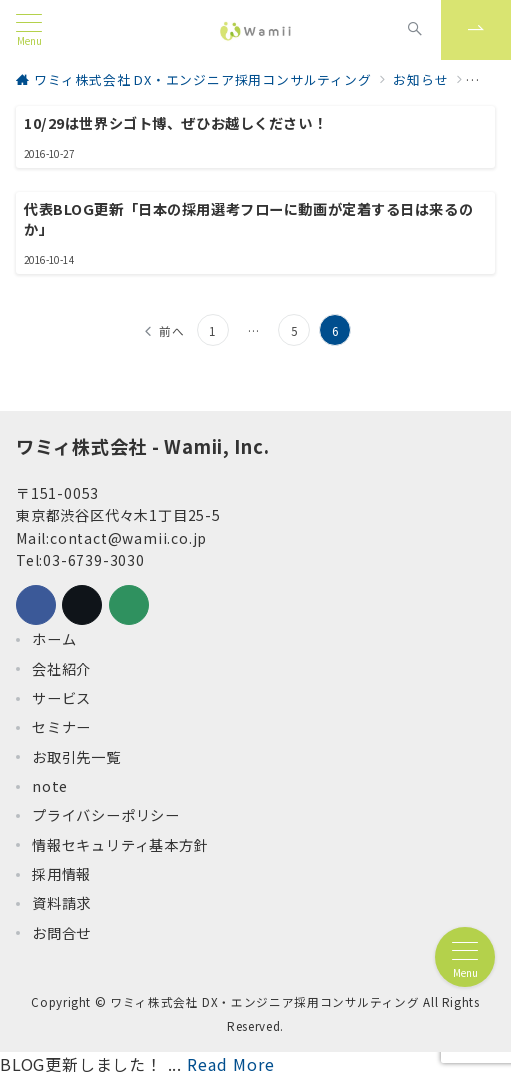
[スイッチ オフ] (415, 30)
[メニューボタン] (29, 29)
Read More (231, 1064)
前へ (172, 331)
